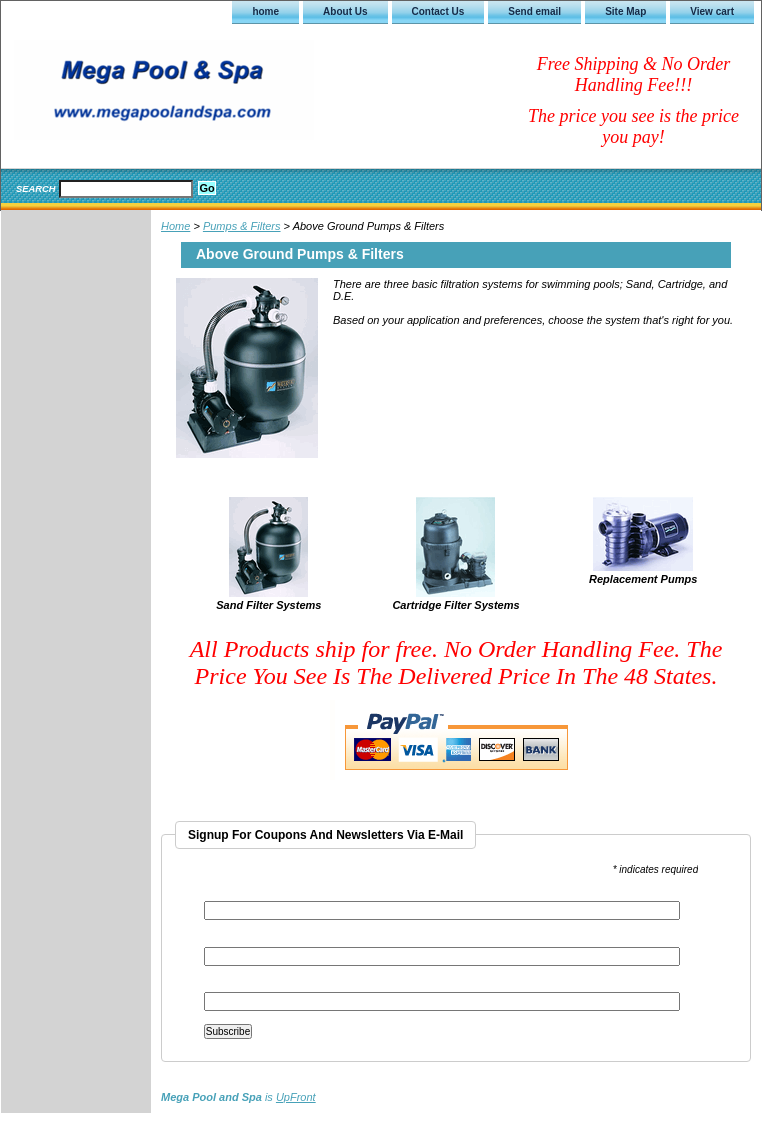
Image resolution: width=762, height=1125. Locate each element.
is (238, 1097)
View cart (712, 11)
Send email (534, 11)
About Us (345, 11)
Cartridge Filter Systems (455, 605)
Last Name (229, 985)
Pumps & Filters (242, 226)
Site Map (625, 11)
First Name (230, 940)
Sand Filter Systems (268, 605)
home (265, 11)
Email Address (242, 894)
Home (175, 226)
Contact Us (438, 11)
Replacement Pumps (643, 579)
